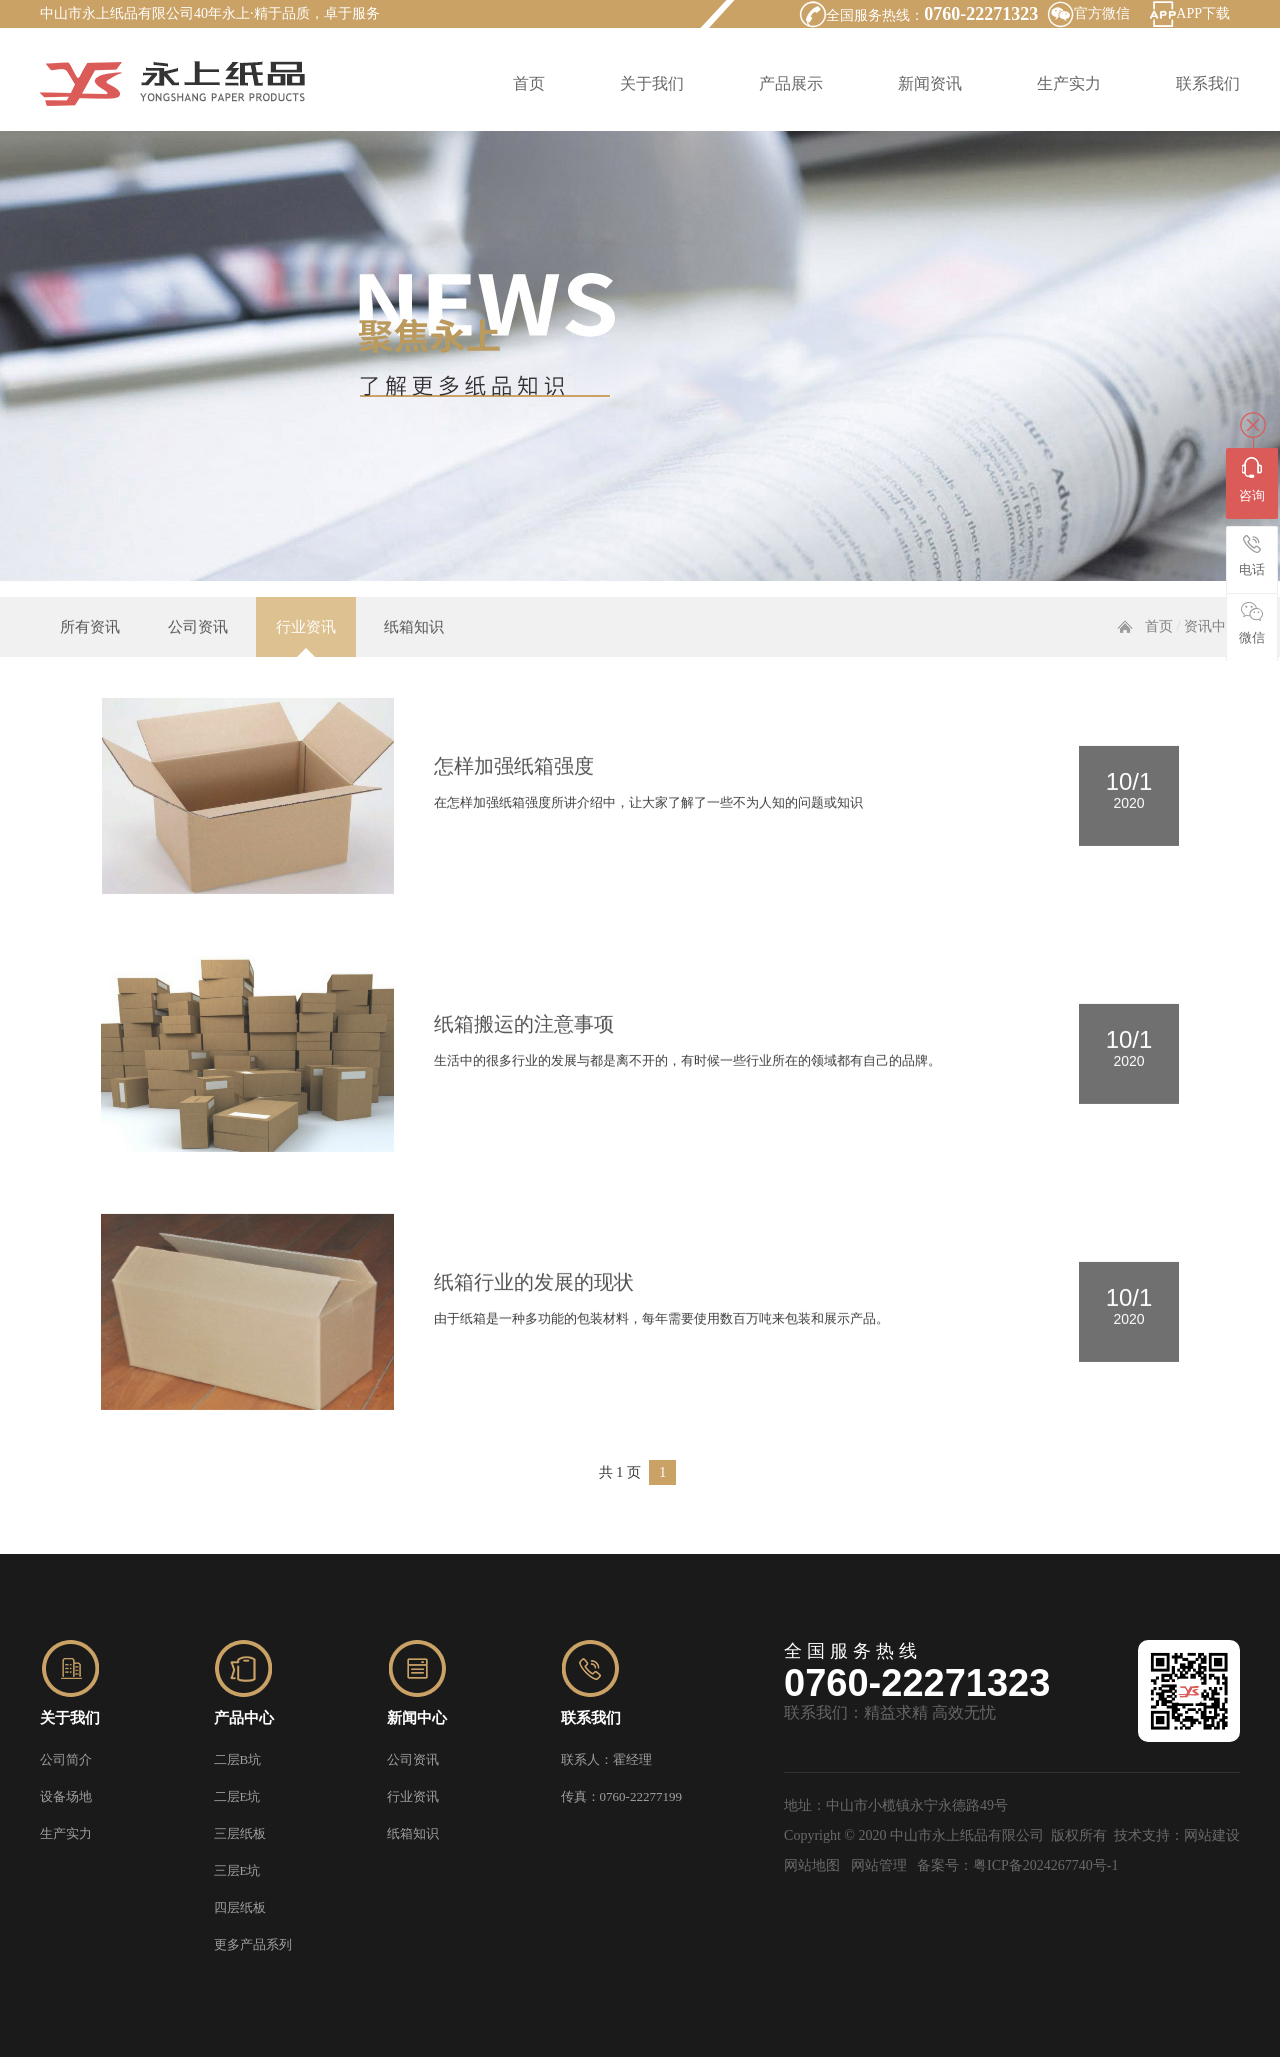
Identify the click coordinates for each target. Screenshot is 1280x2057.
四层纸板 (240, 1907)
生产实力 (1069, 83)
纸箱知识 (414, 650)
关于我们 (652, 83)
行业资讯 (306, 650)
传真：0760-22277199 (621, 1796)
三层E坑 (237, 1870)
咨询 (1252, 480)
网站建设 (1212, 1835)
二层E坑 (237, 1796)
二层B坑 (238, 1759)
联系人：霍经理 (606, 1759)
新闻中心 (417, 1718)
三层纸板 (240, 1833)
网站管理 (879, 1865)
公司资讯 (198, 650)
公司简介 (66, 1759)
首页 (529, 83)
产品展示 (791, 83)
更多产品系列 (253, 1944)
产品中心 (244, 1718)
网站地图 (812, 1865)
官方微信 (1102, 13)
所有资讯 (90, 650)
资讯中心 (1212, 649)
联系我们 (1208, 83)
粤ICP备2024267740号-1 (1045, 1865)
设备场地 (66, 1796)
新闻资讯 (930, 83)
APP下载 (1203, 13)
